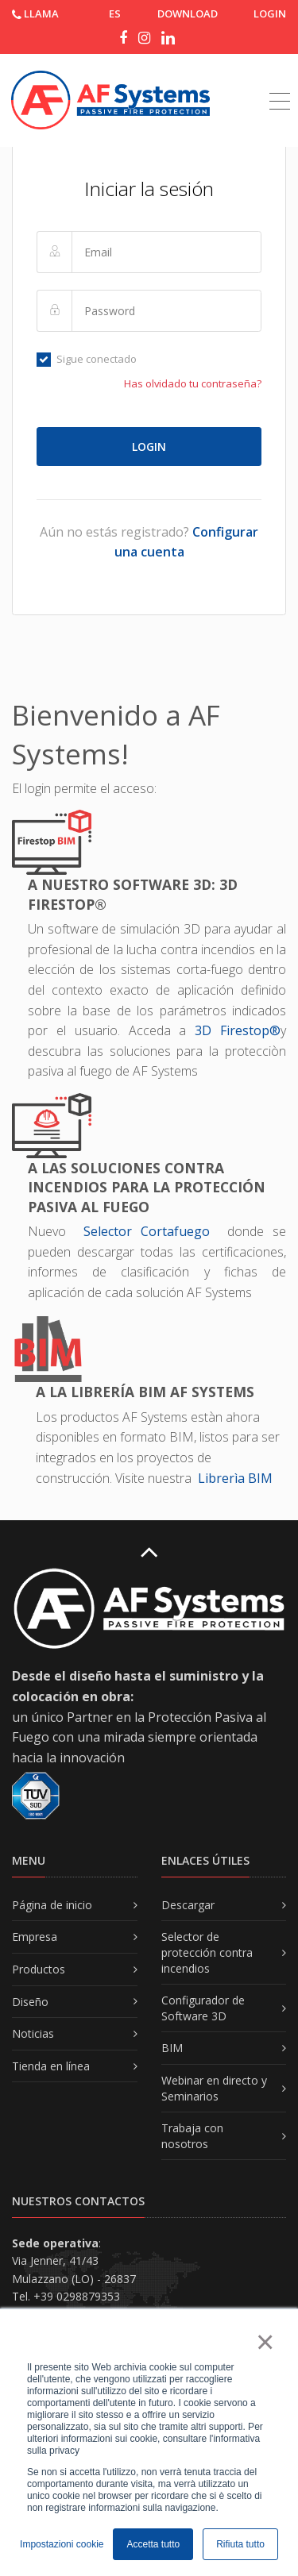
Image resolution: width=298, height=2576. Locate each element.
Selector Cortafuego (151, 1231)
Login (269, 13)
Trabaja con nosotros (192, 2135)
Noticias (33, 2033)
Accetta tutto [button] (153, 2544)
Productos (38, 1969)
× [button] (264, 2341)
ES (115, 13)
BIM (172, 2047)
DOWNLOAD (187, 13)
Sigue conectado (87, 359)
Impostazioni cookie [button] (61, 2544)
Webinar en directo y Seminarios (214, 2088)
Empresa (34, 1936)
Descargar (188, 1904)
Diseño (30, 2001)
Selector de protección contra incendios (207, 1952)
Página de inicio (52, 1904)
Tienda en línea (51, 2066)
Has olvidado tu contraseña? (192, 383)
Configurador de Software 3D (203, 2008)
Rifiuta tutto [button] (240, 2544)
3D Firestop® (238, 1030)
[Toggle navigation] (279, 83)
